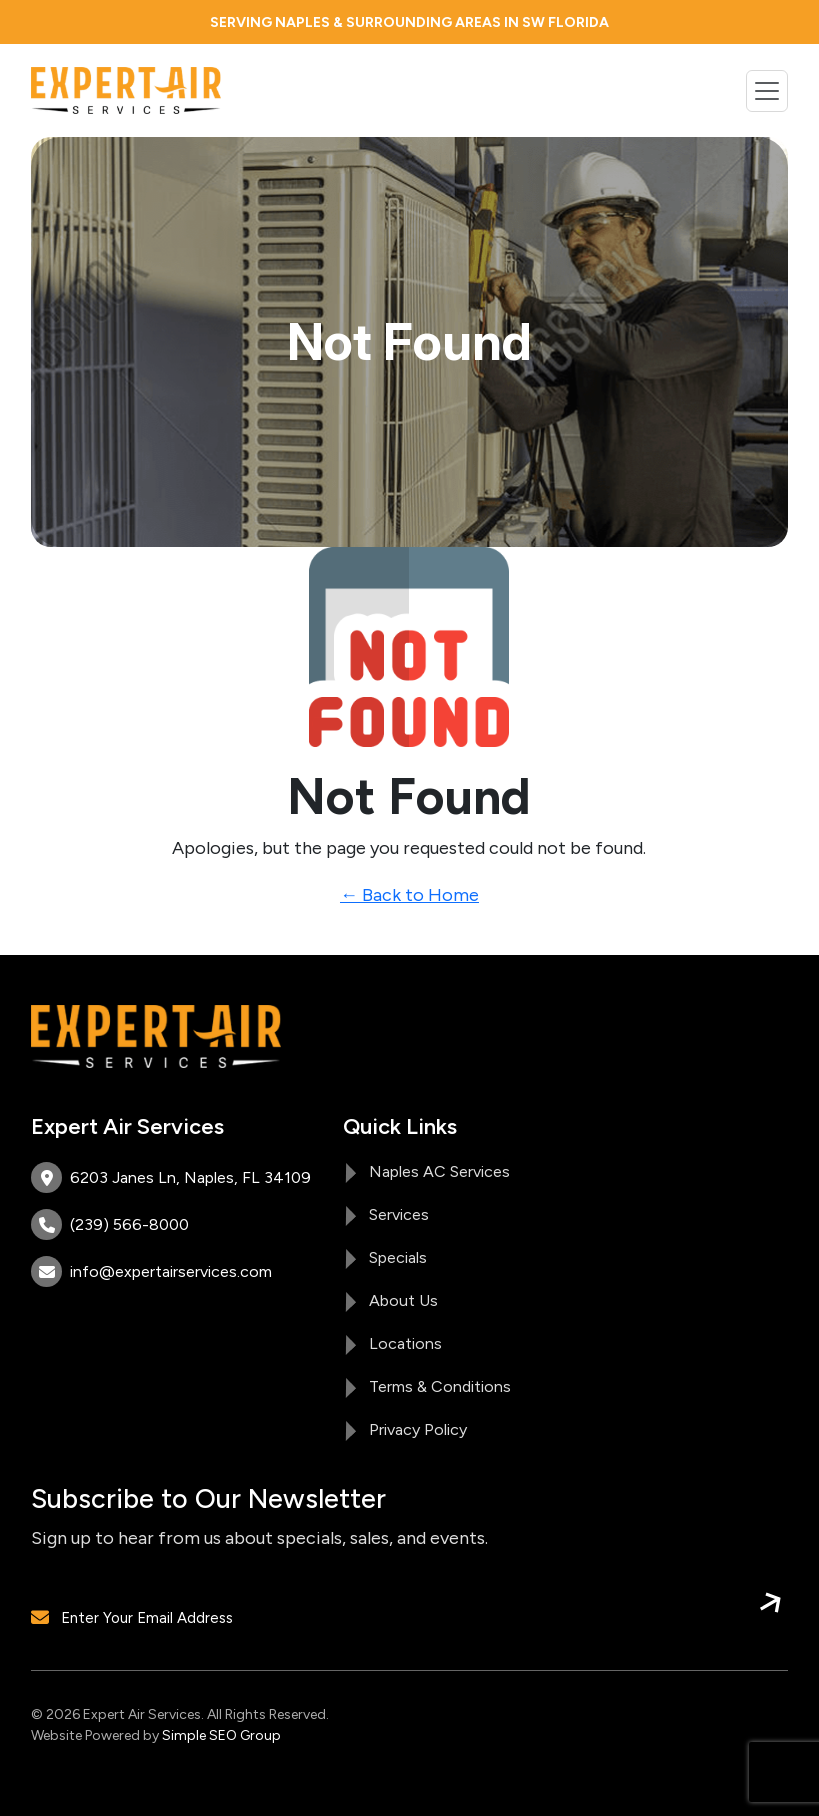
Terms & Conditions (440, 1386)
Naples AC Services (439, 1171)
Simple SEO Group (221, 1735)
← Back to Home (409, 895)
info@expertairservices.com (151, 1271)
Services (399, 1214)
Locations (405, 1343)
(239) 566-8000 (110, 1224)
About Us (403, 1300)
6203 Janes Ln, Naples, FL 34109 (171, 1177)
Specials (398, 1257)
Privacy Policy (418, 1429)
